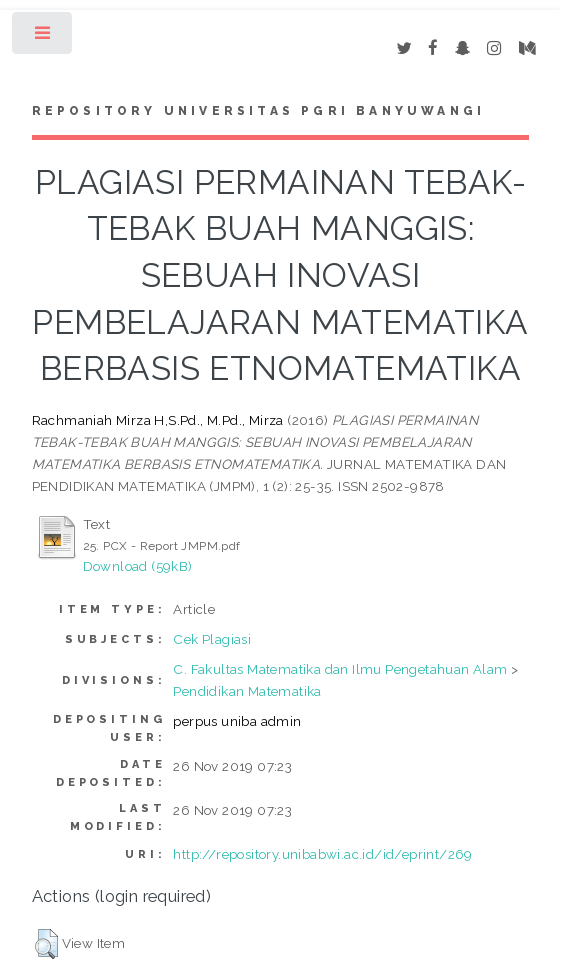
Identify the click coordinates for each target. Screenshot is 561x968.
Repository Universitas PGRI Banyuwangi (259, 111)
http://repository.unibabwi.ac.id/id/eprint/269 (322, 854)
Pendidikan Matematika (247, 691)
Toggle (43, 37)
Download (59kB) (138, 566)
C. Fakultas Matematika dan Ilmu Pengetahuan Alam (340, 669)
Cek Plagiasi (212, 639)
